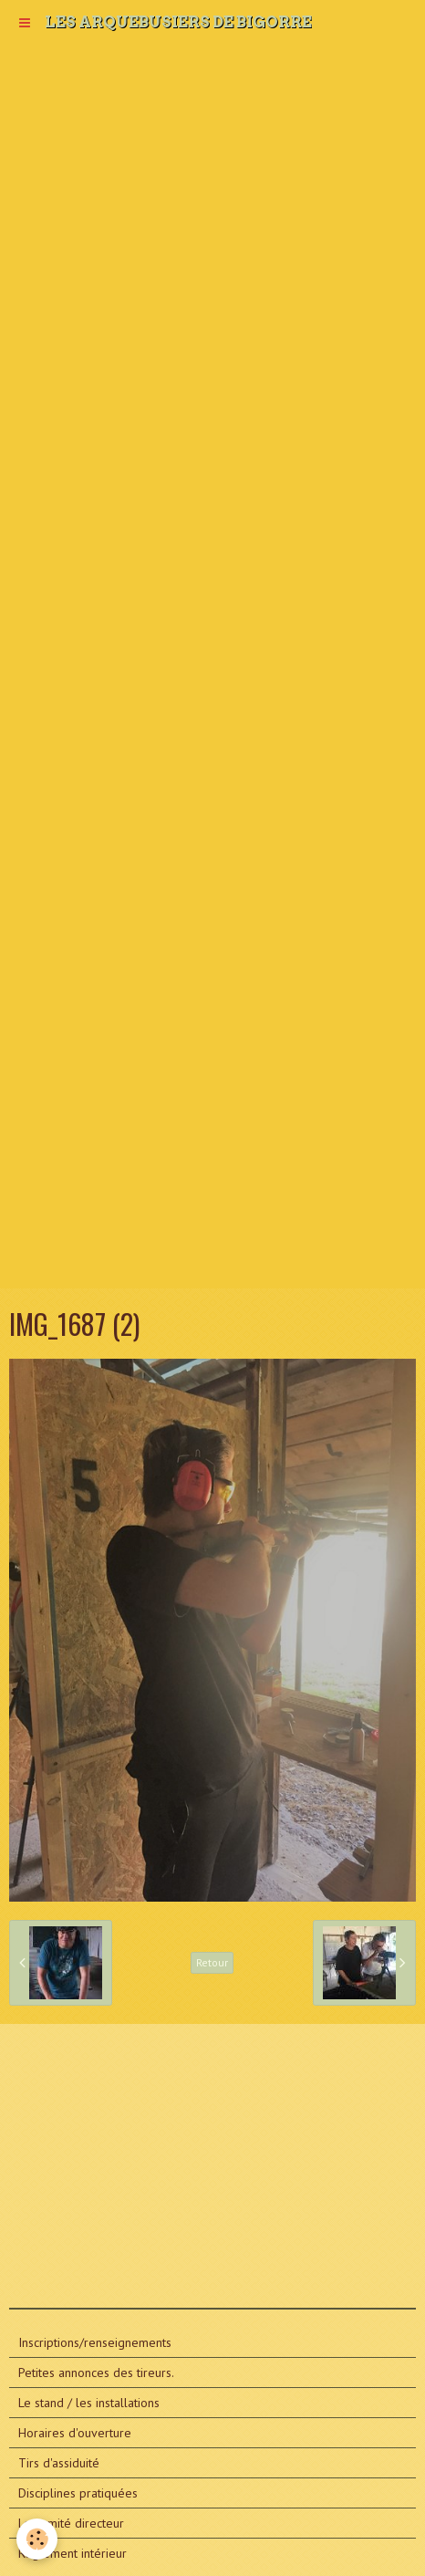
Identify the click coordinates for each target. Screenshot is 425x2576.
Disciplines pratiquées (78, 2493)
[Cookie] (36, 2539)
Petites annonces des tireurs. (96, 2372)
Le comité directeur (71, 2523)
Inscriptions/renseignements (94, 2342)
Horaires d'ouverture (74, 2433)
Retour (212, 1962)
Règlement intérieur (72, 2553)
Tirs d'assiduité (58, 2463)
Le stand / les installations (89, 2402)
